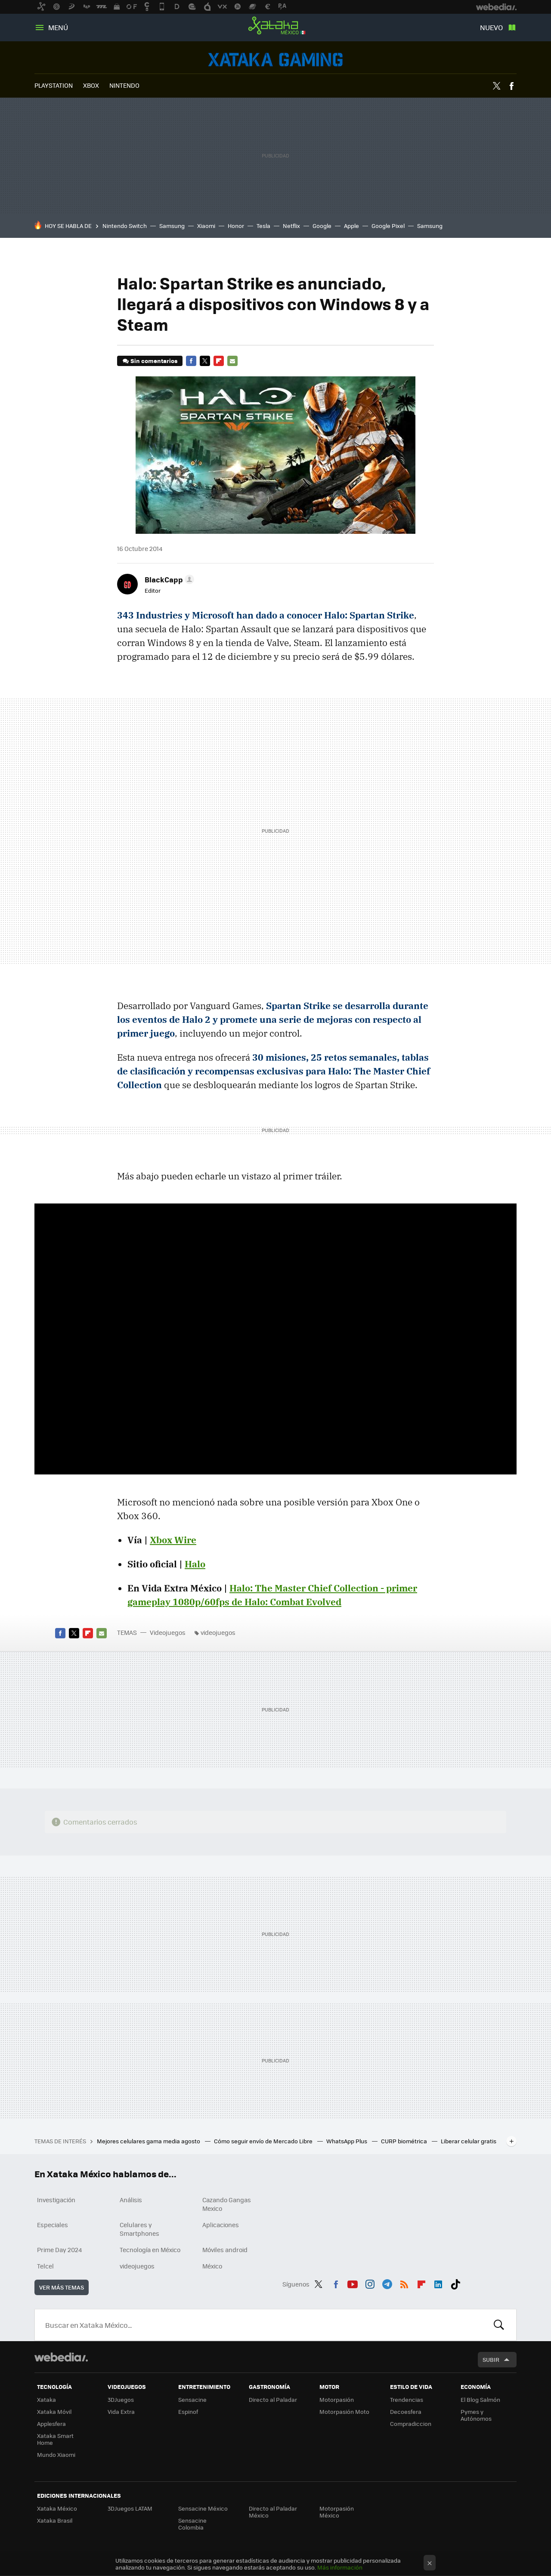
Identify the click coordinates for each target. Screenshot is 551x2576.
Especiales (52, 2224)
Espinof (188, 2411)
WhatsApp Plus (347, 2141)
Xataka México (275, 26)
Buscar (499, 2325)
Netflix (291, 226)
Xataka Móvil (54, 2411)
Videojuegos (275, 59)
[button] (168, 579)
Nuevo (491, 27)
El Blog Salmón (480, 2399)
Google (322, 226)
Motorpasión (336, 2399)
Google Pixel (388, 226)
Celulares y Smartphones (139, 2228)
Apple (351, 226)
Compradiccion (410, 2423)
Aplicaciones (220, 2224)
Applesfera (51, 2423)
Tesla (263, 226)
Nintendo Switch (124, 226)
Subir (491, 2359)
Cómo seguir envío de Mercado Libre (264, 2141)
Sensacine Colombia (192, 2523)
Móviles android (225, 2249)
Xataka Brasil (54, 2520)
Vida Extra (121, 2411)
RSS (404, 2283)
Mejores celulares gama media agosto (149, 2141)
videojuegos (218, 1632)
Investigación (56, 2199)
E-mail (232, 361)
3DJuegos (121, 2399)
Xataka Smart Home (55, 2439)
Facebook (511, 86)
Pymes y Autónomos (476, 2414)
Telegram (387, 2283)
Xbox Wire (173, 1540)
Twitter (496, 86)
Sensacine (192, 2399)
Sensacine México (203, 2508)
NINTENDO (124, 85)
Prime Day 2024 (59, 2249)
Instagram (370, 2283)
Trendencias (406, 2399)
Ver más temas (61, 2287)
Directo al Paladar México (273, 2511)
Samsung (172, 226)
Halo (195, 1564)
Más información (339, 2567)
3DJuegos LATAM (130, 2508)
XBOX (91, 85)
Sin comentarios (153, 361)
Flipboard (219, 361)
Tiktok (455, 2283)
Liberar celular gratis (468, 2141)
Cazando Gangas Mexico (226, 2204)
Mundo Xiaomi (56, 2454)
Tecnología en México (150, 2249)
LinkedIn (438, 2283)
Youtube (352, 2283)
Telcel (45, 2266)
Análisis (131, 2199)
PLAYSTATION (53, 85)
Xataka (46, 2399)
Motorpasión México (336, 2511)
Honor (236, 226)
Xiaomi (206, 226)
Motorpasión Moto (344, 2411)
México (212, 2266)
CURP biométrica (404, 2141)
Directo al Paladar (273, 2399)
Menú (58, 27)
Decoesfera (405, 2411)
